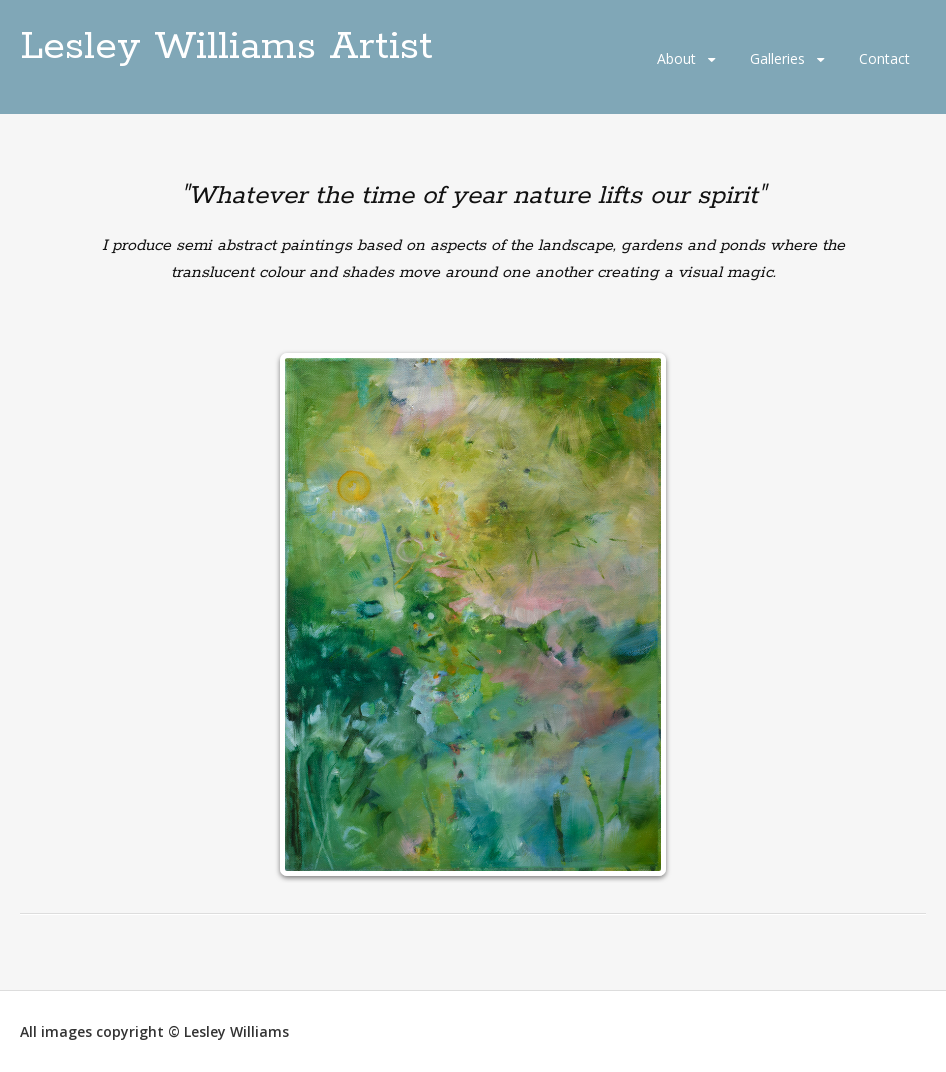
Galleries (777, 58)
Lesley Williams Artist (226, 47)
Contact (884, 58)
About (676, 58)
